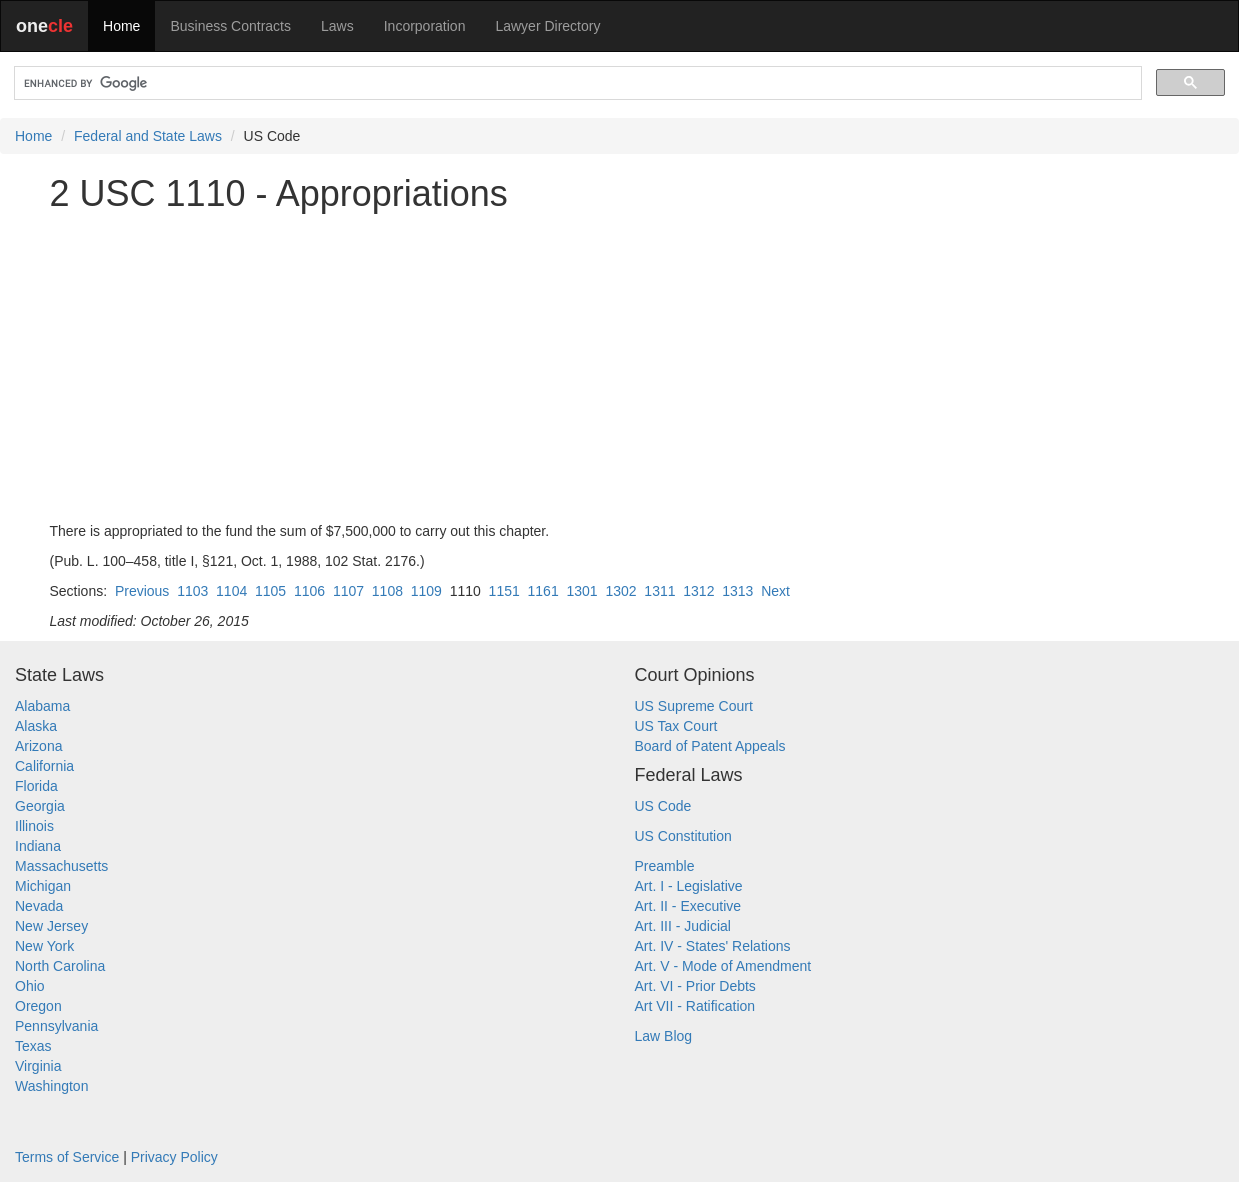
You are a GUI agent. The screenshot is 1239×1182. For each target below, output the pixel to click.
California (44, 766)
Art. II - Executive (688, 906)
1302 (620, 591)
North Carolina (60, 966)
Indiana (38, 846)
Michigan (43, 886)
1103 (192, 591)
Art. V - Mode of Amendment (723, 966)
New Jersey (51, 926)
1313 (737, 591)
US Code (663, 806)
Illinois (34, 826)
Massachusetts (61, 866)
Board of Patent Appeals (710, 746)
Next (775, 591)
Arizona (38, 746)
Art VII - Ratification (695, 1006)
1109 (426, 591)
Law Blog (664, 1036)
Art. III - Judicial (683, 926)
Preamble (665, 866)
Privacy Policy (174, 1157)
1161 (543, 591)
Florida (36, 786)
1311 (659, 591)
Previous (142, 591)
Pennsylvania (56, 1026)
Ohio (30, 986)
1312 (698, 591)
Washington (51, 1086)
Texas (33, 1046)
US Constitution (683, 836)
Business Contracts (230, 26)
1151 (504, 591)
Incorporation (425, 26)
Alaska (36, 726)
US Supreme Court (694, 706)
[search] (576, 83)
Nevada (39, 906)
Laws (337, 26)
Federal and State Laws (148, 136)
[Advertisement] (620, 367)
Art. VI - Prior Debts (695, 986)
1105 (270, 591)
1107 (348, 591)
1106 (309, 591)
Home (121, 26)
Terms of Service (67, 1157)
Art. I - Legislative (689, 886)
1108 (387, 591)
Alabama (42, 706)
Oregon (38, 1006)
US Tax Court (676, 726)
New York (44, 946)
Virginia (38, 1066)
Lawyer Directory (547, 26)
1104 (231, 591)
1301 (581, 591)
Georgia (40, 806)
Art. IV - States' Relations (713, 946)
